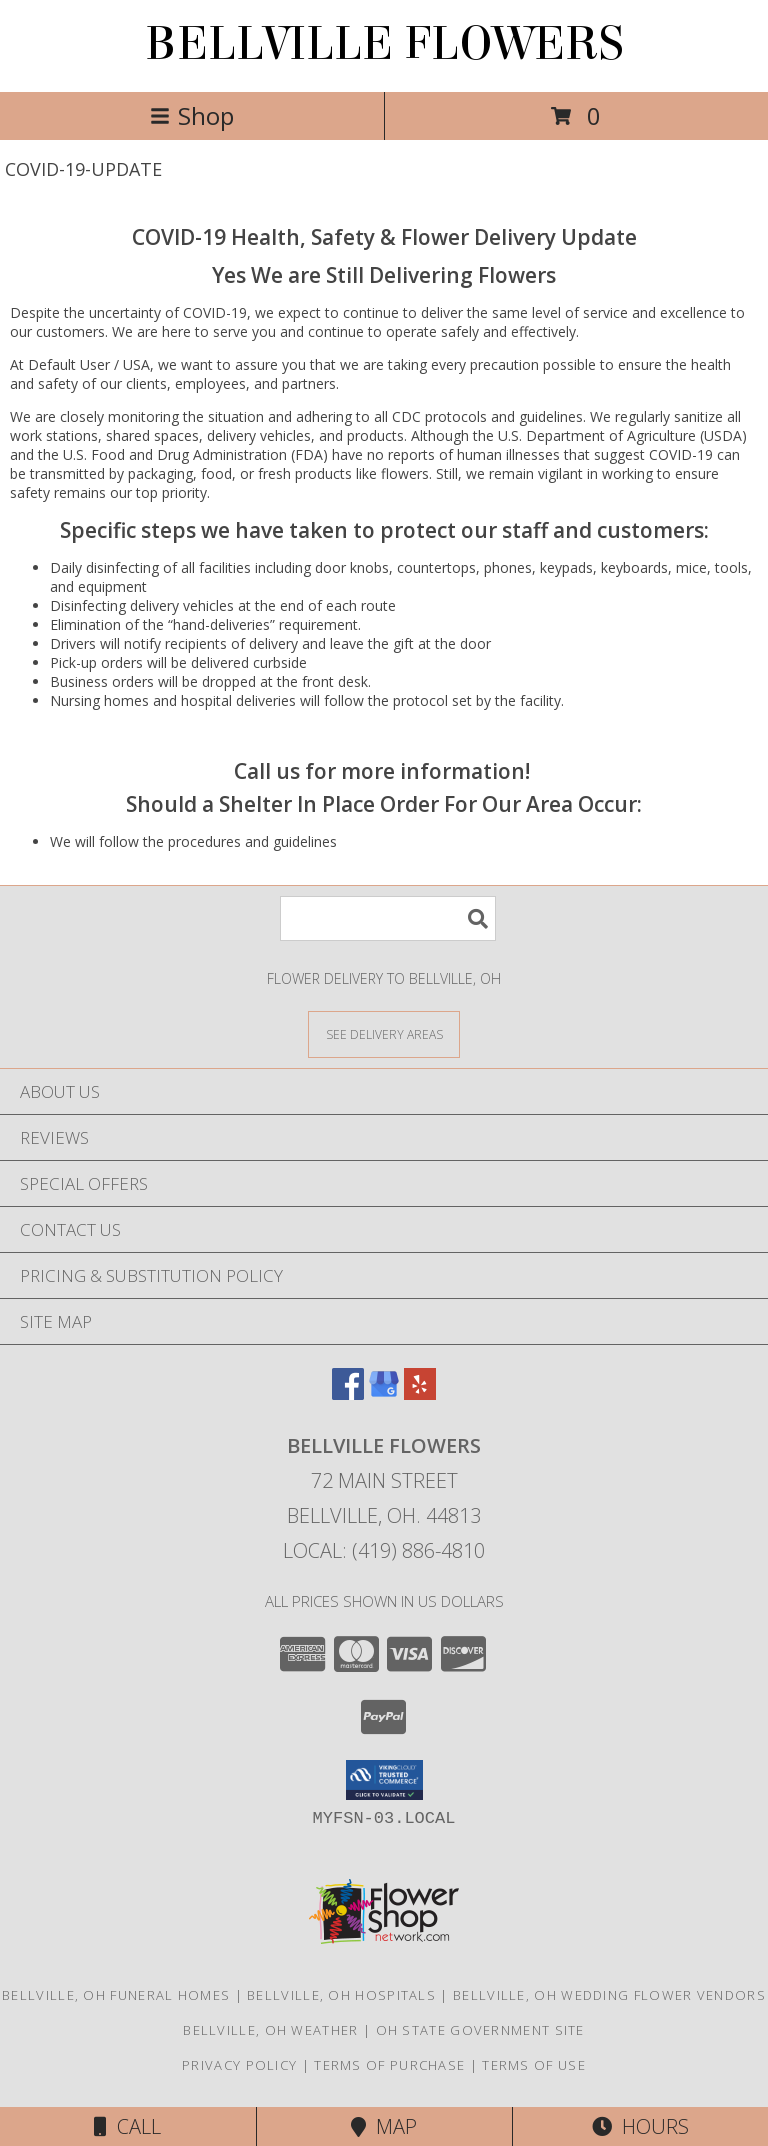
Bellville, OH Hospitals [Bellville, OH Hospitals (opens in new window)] (341, 1995)
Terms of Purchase (389, 2065)
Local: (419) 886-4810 (384, 1550)
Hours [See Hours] (640, 2126)
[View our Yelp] (420, 1393)
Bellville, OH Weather (270, 2030)
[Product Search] (388, 918)
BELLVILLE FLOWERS (384, 44)
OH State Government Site (480, 2030)
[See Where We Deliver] (384, 1033)
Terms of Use (534, 2065)
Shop (192, 115)
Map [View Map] (384, 2126)
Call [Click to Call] (127, 2126)
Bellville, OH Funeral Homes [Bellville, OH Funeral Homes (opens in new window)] (116, 1995)
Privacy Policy (239, 2065)
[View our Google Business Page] (384, 1393)
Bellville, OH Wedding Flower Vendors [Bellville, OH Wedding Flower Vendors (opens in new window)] (609, 1995)
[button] (384, 1780)
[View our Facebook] (348, 1393)
